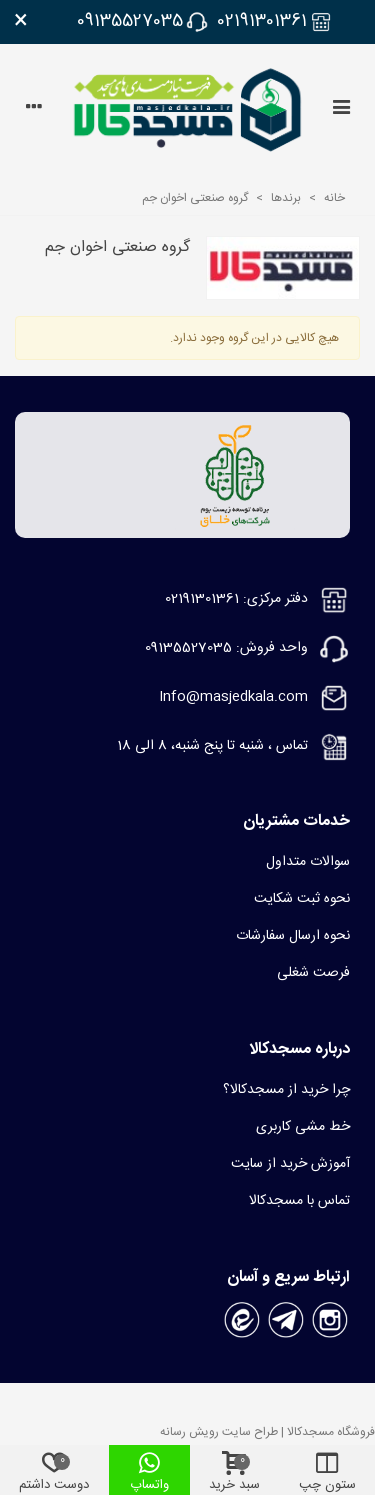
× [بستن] (21, 22)
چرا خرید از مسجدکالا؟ (286, 1090)
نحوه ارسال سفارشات (293, 936)
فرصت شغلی (313, 973)
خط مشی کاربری (303, 1127)
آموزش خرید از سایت (290, 1164)
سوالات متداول (308, 862)
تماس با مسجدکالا (299, 1201)
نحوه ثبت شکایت (302, 899)
